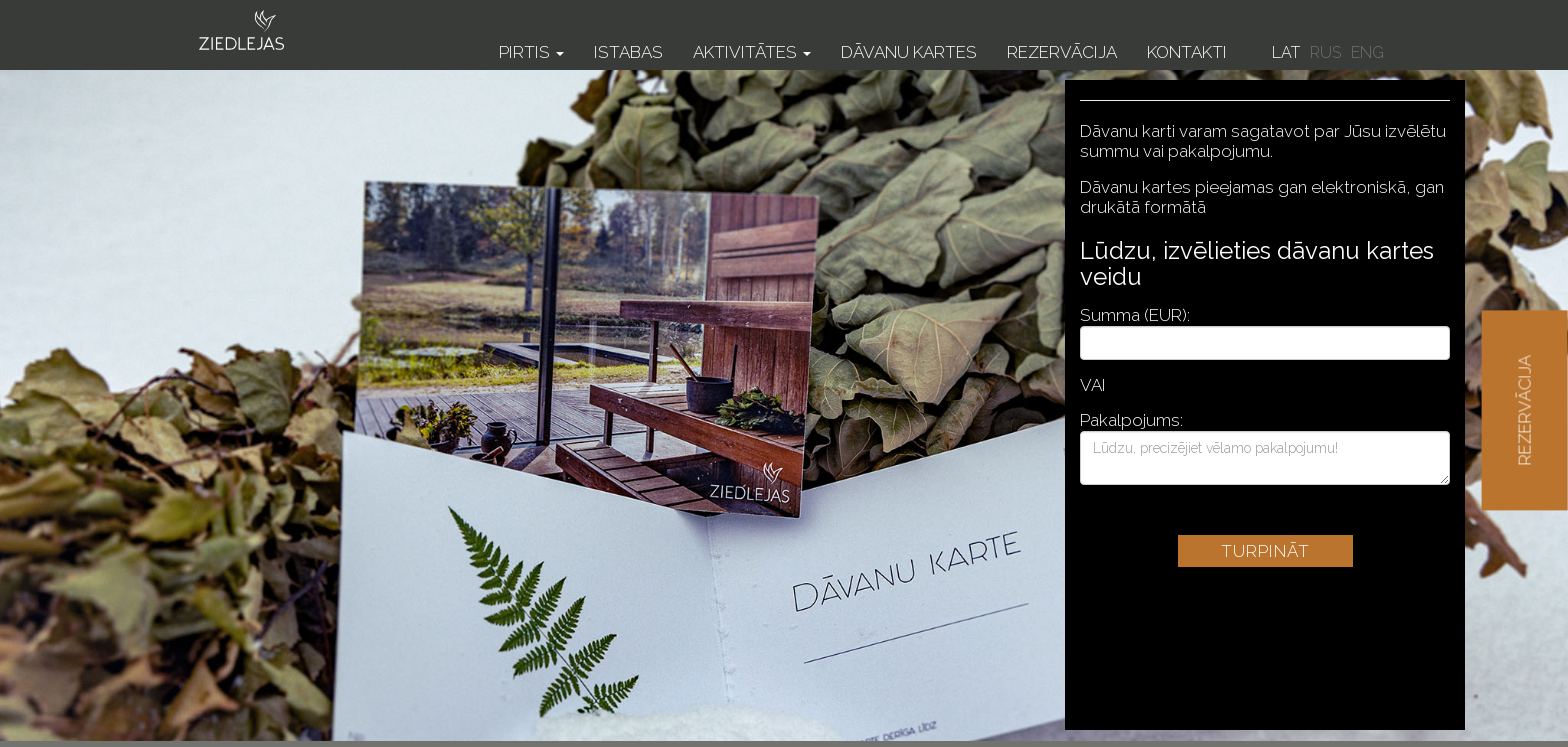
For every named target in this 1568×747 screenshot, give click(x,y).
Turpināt (1265, 551)
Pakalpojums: (1131, 420)
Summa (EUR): (1135, 315)
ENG (1367, 52)
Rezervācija (1062, 52)
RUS (1325, 52)
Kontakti (1187, 52)
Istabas (628, 52)
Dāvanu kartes (909, 52)
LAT (1286, 52)
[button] (531, 37)
